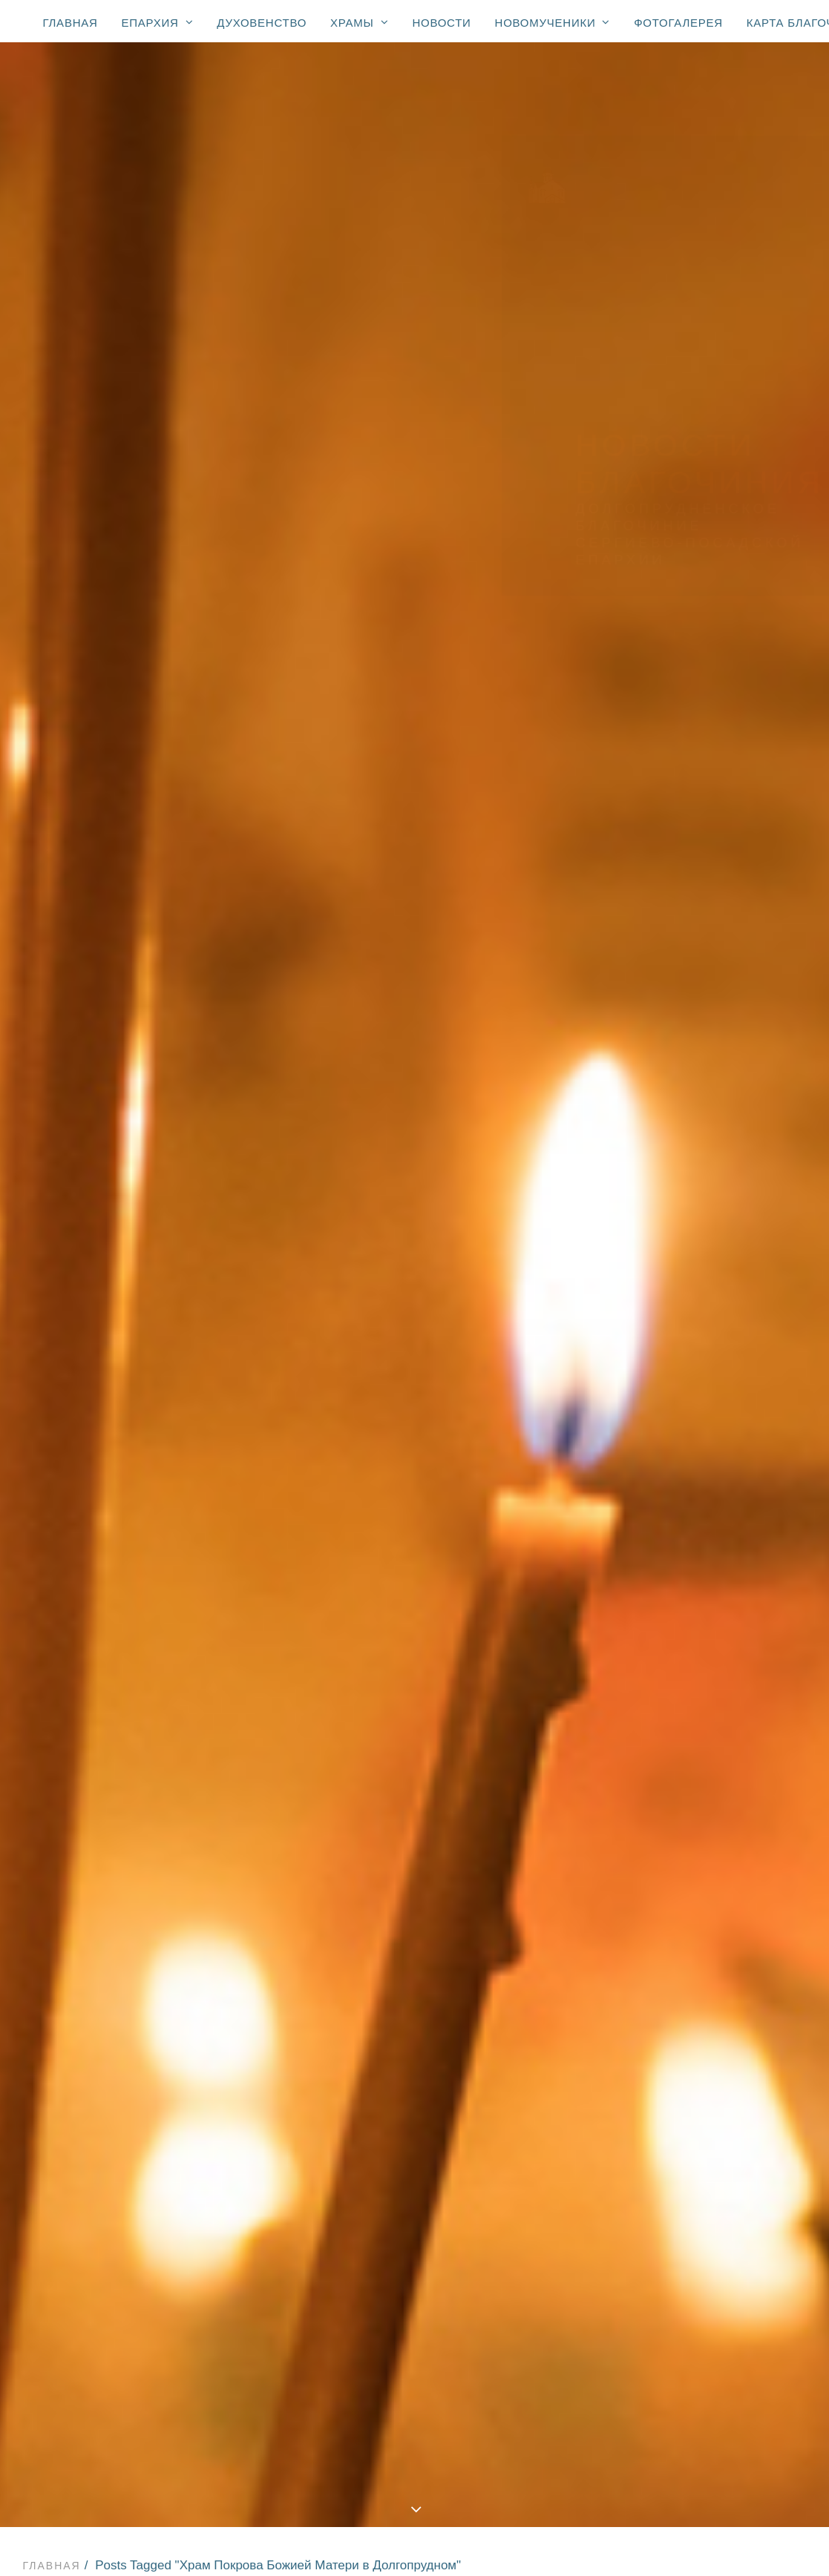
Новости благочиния (469, 521)
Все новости (211, 521)
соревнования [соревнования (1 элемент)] (687, 1834)
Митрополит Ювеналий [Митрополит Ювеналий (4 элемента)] (712, 1161)
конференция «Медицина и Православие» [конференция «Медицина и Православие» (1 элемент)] (717, 1603)
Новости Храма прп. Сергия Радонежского (443, 609)
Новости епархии (328, 521)
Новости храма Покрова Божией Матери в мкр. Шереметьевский (305, 556)
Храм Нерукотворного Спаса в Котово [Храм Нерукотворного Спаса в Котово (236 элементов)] (709, 1241)
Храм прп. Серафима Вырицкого (417, 2322)
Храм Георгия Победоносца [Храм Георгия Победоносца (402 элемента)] (685, 1209)
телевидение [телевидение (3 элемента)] (683, 1920)
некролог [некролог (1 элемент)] (748, 1673)
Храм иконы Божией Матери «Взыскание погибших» (417, 2303)
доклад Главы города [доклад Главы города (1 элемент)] (708, 1555)
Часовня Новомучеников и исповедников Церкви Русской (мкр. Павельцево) (417, 2358)
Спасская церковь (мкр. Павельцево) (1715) (417, 2267)
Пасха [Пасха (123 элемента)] (662, 1183)
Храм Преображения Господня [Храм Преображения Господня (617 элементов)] (703, 1379)
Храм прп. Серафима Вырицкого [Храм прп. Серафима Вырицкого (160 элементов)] (703, 1453)
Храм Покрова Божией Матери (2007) (417, 2249)
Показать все (109, 521)
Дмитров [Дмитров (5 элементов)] (762, 1043)
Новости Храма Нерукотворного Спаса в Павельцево (306, 591)
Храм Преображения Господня (418, 2194)
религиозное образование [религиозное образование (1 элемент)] (683, 1807)
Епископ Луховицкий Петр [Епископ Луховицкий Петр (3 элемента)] (720, 1097)
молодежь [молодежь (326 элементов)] (675, 1673)
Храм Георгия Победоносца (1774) (418, 2212)
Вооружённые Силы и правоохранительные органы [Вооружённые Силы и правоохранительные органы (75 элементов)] (708, 1011)
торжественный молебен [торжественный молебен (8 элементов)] (718, 1963)
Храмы (359, 22)
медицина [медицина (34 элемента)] (674, 1652)
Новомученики (553, 22)
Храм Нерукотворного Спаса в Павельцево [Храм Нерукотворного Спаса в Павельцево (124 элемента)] (709, 1273)
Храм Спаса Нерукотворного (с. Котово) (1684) (418, 2230)
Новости (441, 22)
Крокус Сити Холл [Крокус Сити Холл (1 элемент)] (696, 1140)
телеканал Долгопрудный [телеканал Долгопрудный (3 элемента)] (720, 1942)
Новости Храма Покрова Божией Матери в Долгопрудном (306, 574)
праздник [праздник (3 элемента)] (672, 1738)
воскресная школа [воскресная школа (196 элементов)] (700, 1534)
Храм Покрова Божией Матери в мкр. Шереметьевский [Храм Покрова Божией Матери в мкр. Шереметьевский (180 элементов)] (709, 1342)
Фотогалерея (678, 22)
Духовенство (262, 22)
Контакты (415, 2540)
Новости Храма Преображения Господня (179, 539)
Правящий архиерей (417, 2103)
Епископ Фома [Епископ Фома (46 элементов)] (687, 1118)
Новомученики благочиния (417, 2431)
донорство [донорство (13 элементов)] (677, 1577)
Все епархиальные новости (418, 2140)
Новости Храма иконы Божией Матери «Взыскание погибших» (257, 644)
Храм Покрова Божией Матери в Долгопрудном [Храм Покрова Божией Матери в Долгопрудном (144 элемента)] (714, 1305)
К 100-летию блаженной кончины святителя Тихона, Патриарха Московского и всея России (418, 2449)
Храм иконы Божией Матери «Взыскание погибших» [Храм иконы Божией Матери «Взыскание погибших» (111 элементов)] (703, 1416)
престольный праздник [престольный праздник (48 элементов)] (713, 1759)
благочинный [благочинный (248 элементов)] (684, 1512)
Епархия (158, 22)
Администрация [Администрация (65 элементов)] (691, 958)
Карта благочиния (414, 2522)
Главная (70, 22)
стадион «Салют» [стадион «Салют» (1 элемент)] (695, 1899)
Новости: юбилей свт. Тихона (418, 2467)
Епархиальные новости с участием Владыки (418, 2121)
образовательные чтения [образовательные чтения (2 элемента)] (720, 1716)
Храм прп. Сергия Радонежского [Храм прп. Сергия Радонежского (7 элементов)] (694, 1485)
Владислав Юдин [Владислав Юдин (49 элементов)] (694, 980)
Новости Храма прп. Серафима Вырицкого (165, 609)
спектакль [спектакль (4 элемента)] (675, 1877)
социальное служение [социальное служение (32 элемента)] (711, 1856)
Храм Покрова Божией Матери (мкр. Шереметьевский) (418, 2285)
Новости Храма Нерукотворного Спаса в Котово (306, 626)
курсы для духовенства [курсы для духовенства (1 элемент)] (714, 1630)
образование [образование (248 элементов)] (683, 1695)
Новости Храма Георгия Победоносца (441, 539)
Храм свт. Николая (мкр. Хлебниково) (418, 2339)
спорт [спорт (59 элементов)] (738, 1877)
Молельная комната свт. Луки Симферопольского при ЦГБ (417, 2376)
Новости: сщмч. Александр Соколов (418, 2485)
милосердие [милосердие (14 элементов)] (753, 1652)
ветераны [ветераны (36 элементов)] (768, 1512)
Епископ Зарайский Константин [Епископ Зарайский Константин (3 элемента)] (701, 1070)
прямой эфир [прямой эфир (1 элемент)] (683, 1781)
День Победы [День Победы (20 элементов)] (683, 1043)
